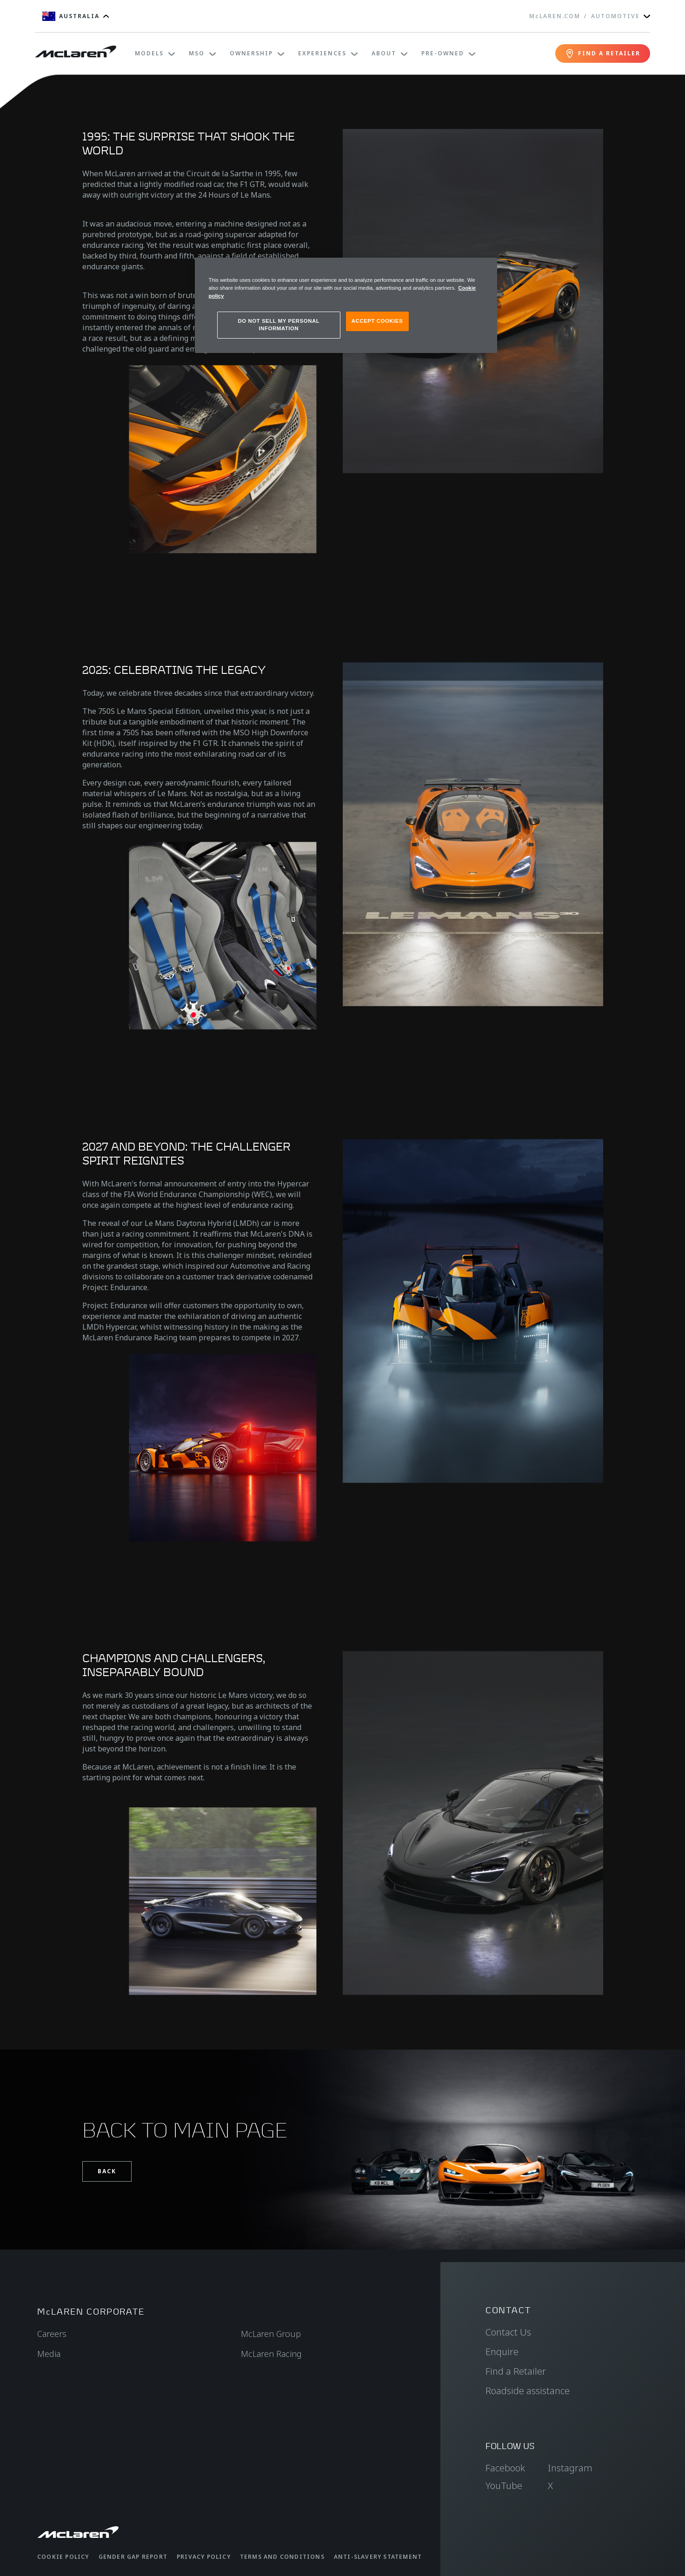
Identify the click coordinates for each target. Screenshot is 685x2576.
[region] (346, 305)
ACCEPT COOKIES (377, 321)
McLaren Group (271, 2333)
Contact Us (508, 2332)
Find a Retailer (515, 2371)
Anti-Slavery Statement (378, 2557)
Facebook (505, 2468)
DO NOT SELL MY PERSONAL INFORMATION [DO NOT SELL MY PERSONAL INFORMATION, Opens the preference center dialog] (279, 324)
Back (107, 2171)
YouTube (503, 2485)
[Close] (484, 269)
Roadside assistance (527, 2390)
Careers (52, 2333)
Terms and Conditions (282, 2557)
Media (48, 2353)
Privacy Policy (204, 2557)
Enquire (502, 2351)
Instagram (570, 2468)
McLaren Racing (271, 2353)
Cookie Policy (63, 2557)
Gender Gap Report (133, 2557)
